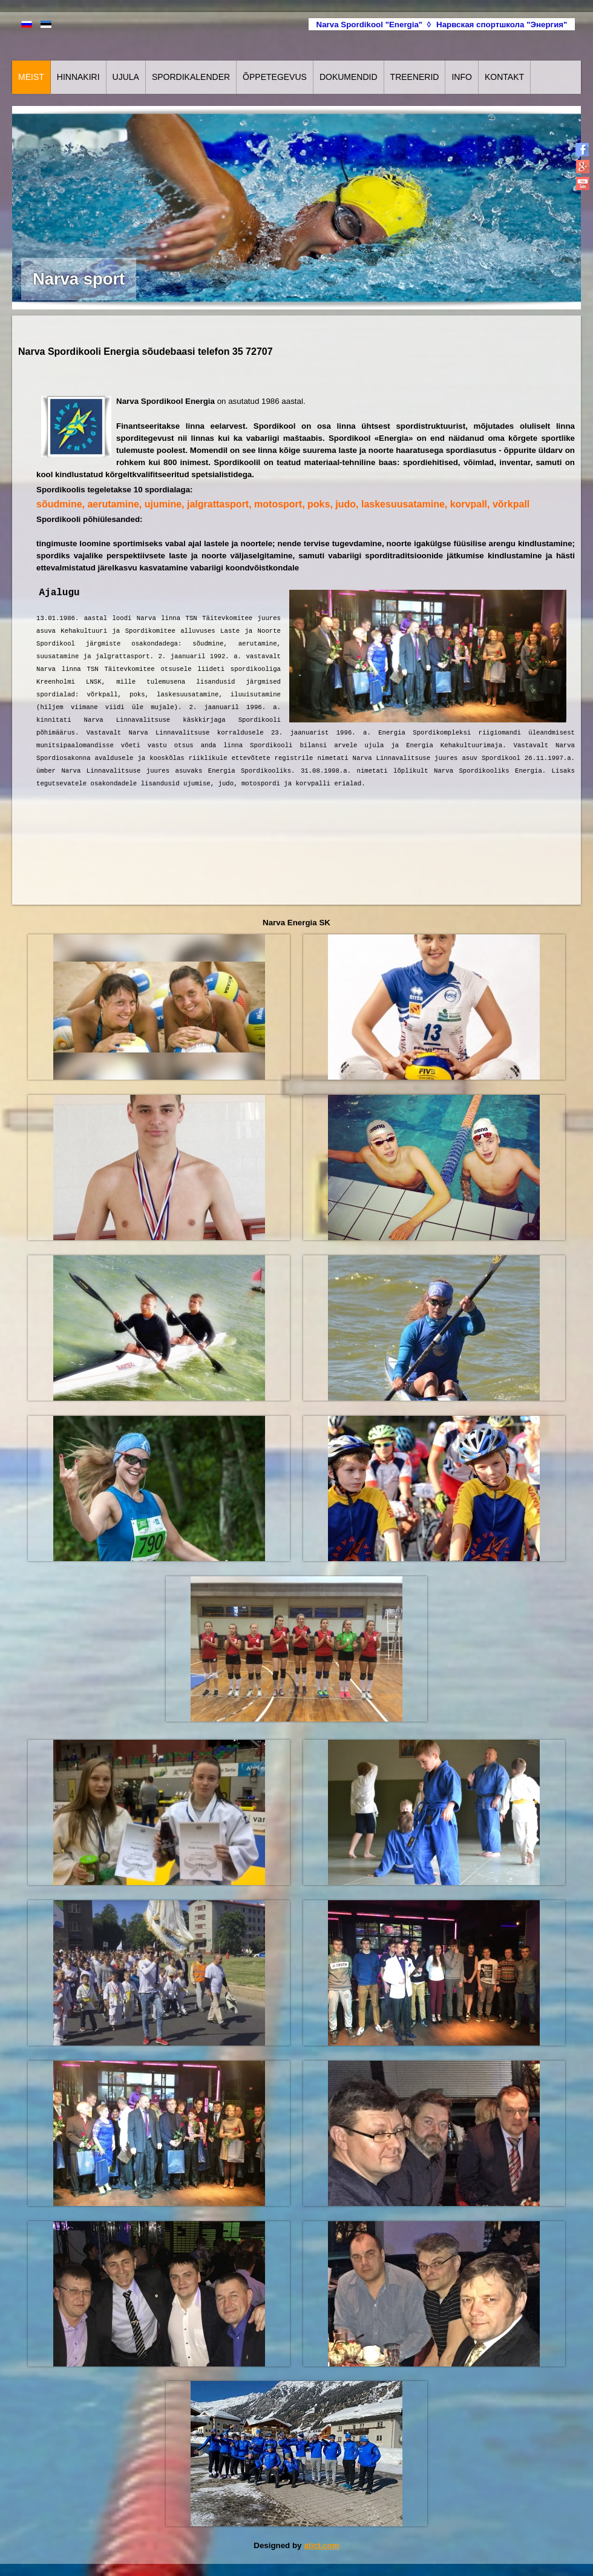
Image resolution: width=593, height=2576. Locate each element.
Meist (31, 77)
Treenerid (414, 77)
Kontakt (504, 77)
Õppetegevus (275, 77)
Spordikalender (191, 77)
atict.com (321, 2545)
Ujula (126, 77)
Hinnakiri (78, 77)
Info (461, 77)
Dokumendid (348, 77)
